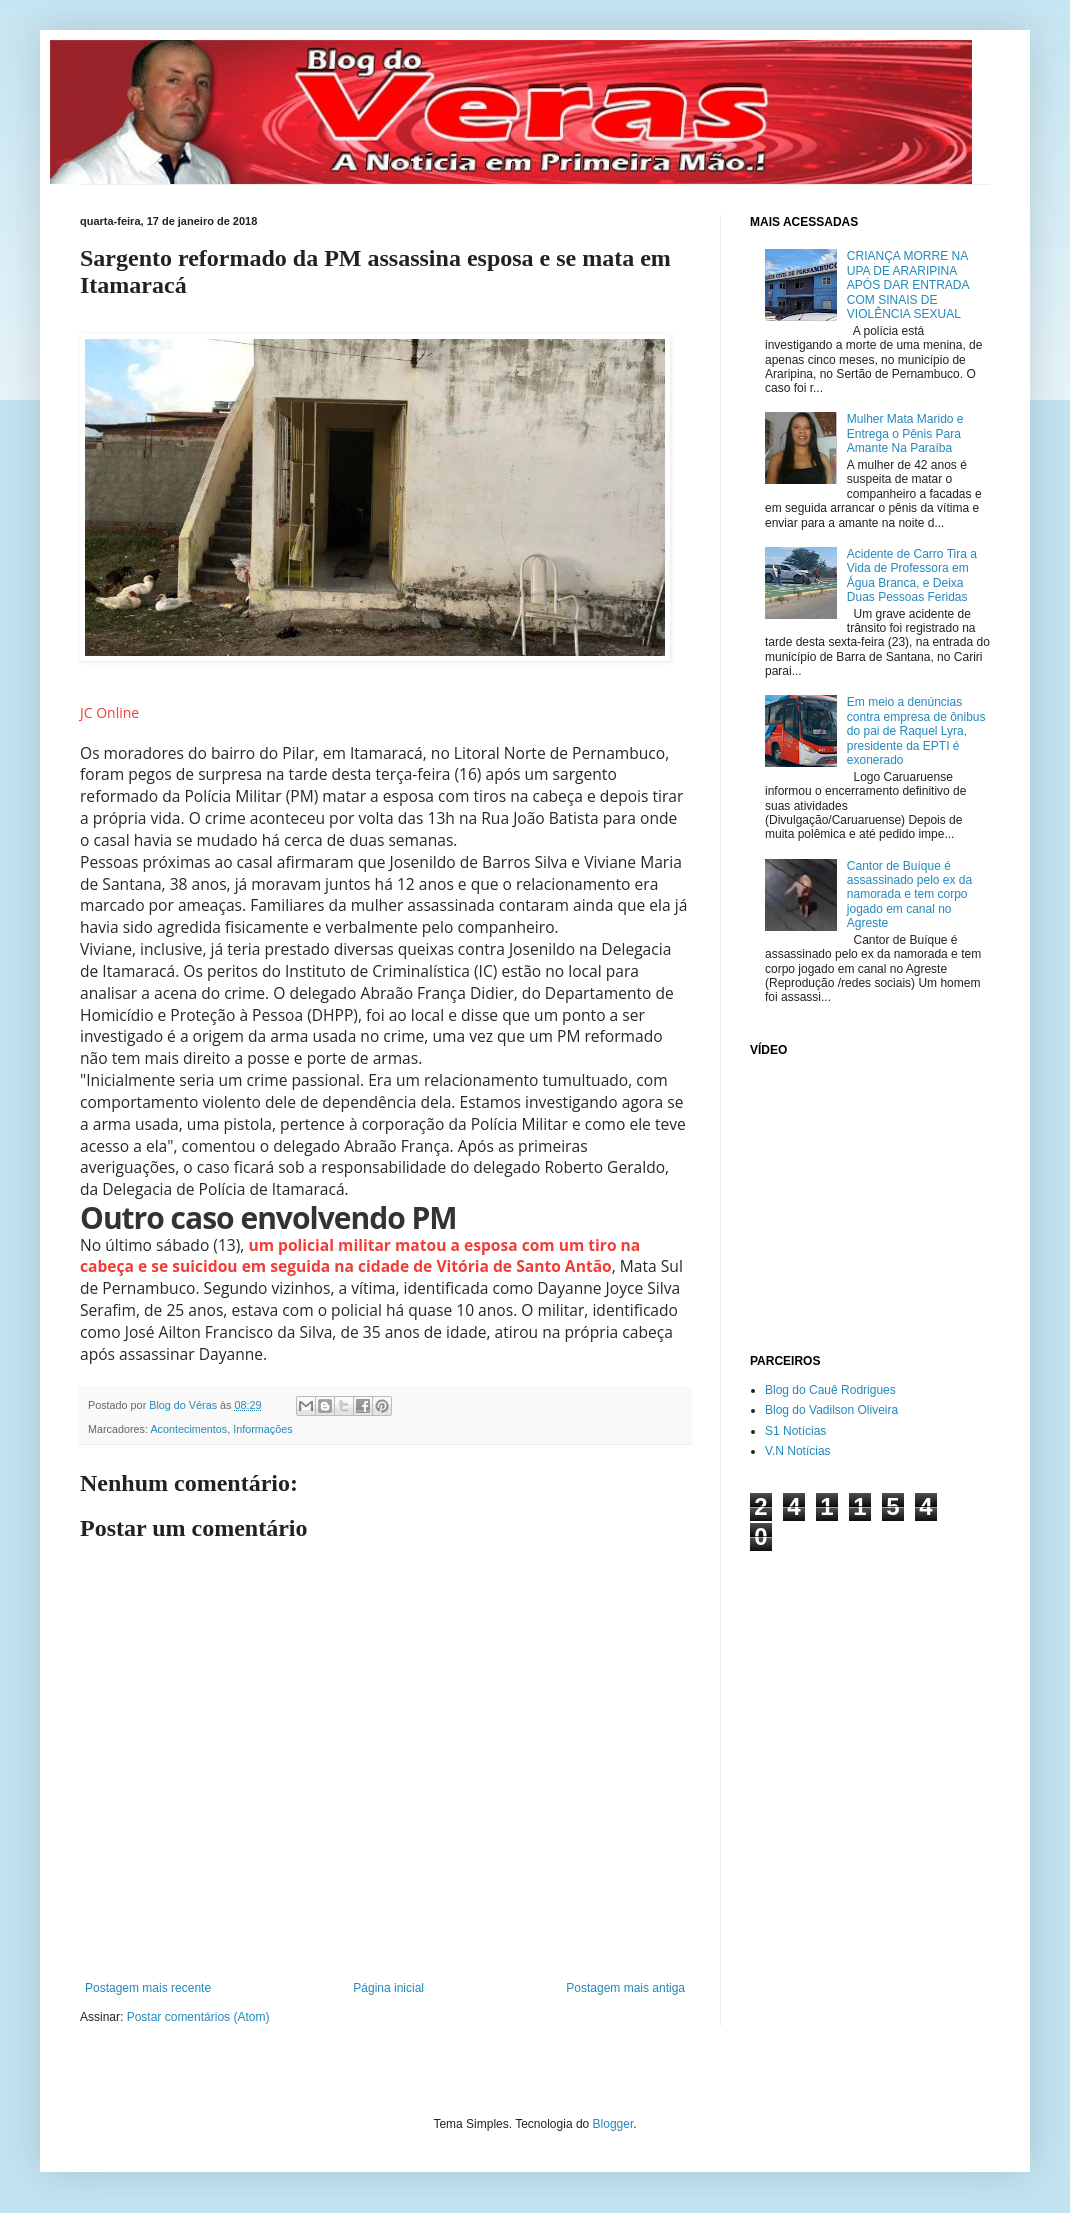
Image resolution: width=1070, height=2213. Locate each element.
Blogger (613, 2124)
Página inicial (388, 1988)
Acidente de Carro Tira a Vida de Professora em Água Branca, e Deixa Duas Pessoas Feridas (912, 575)
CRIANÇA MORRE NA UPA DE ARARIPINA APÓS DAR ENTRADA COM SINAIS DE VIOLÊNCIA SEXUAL (908, 285)
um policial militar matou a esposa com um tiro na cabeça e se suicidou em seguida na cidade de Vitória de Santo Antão (360, 1256)
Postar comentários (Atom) (198, 2017)
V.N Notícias (798, 1451)
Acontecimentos (188, 1429)
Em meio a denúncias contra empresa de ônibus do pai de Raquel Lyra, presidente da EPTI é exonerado (916, 731)
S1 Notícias (795, 1431)
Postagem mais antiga (625, 1988)
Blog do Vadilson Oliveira (831, 1410)
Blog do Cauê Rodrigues (830, 1390)
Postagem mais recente (148, 1988)
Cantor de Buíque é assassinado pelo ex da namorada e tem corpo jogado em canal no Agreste (909, 895)
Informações (262, 1429)
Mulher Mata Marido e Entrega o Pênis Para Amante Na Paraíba (905, 433)
